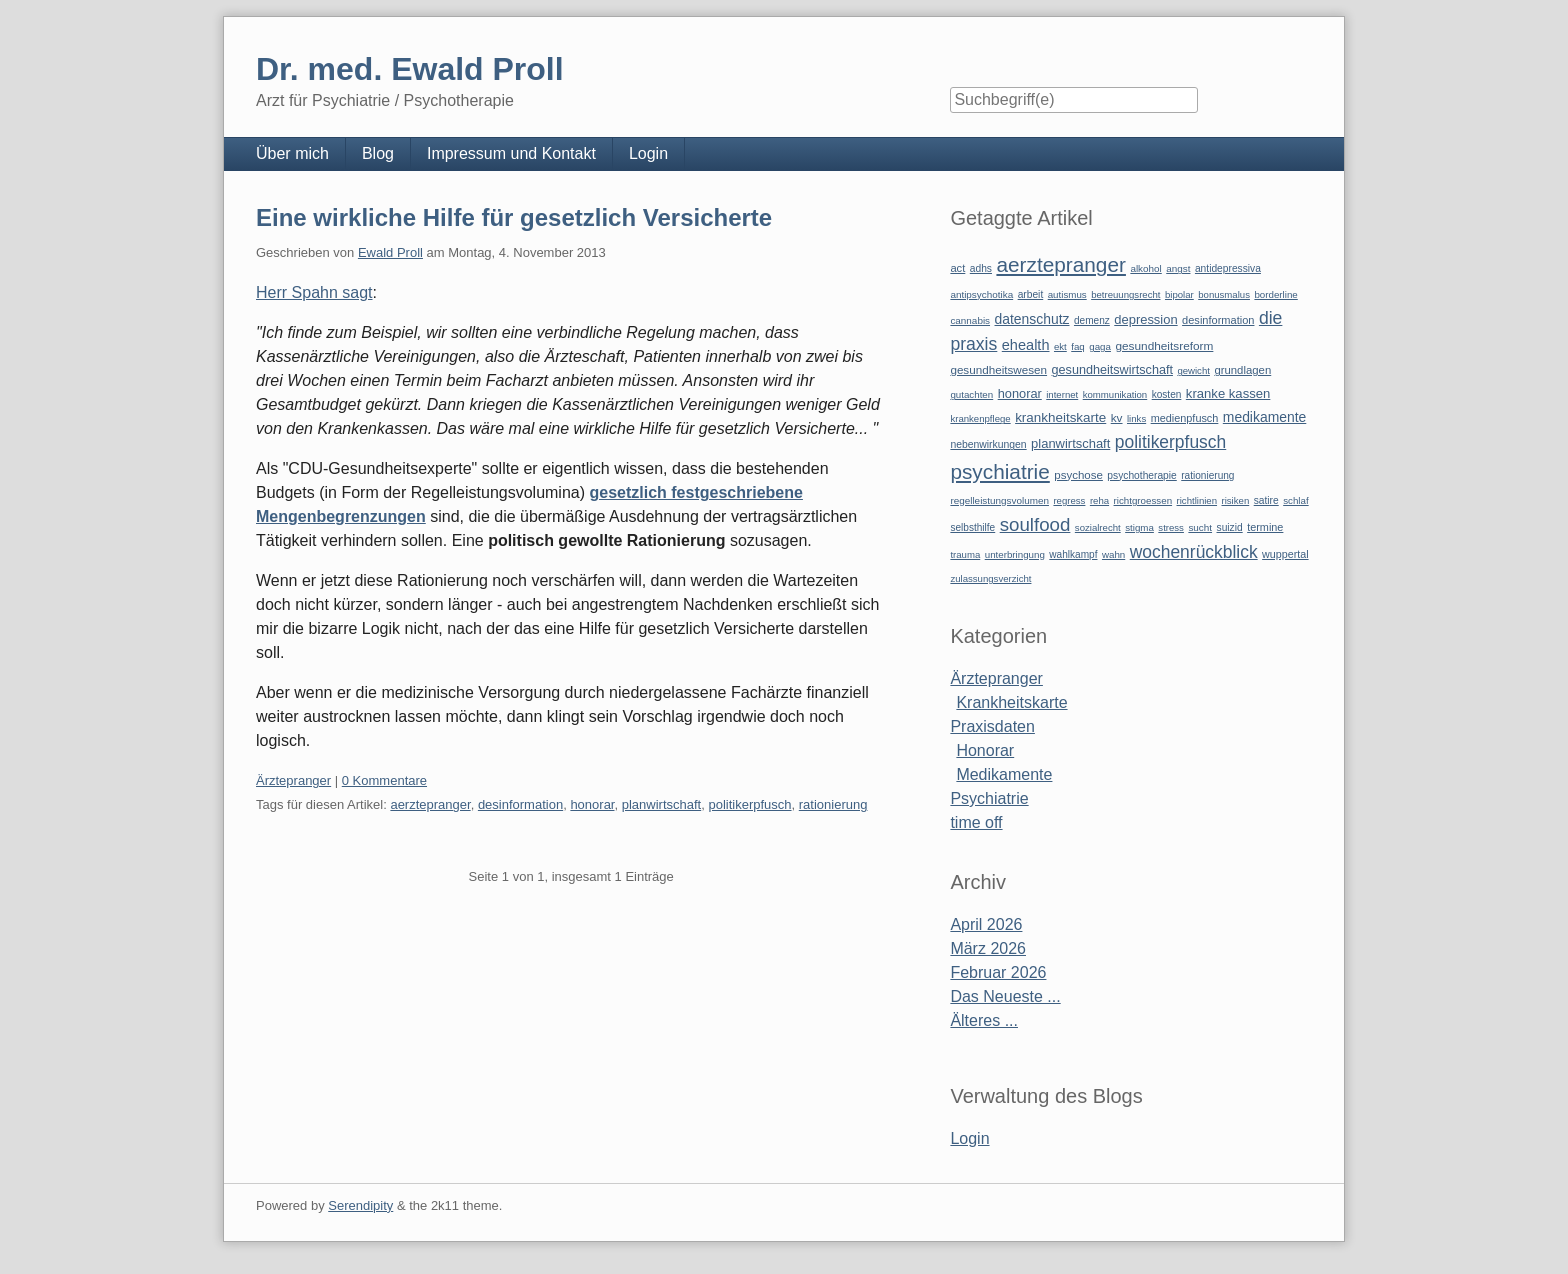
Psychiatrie (989, 798)
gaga (1100, 346)
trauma (965, 554)
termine (1265, 527)
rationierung (833, 804)
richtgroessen (1143, 500)
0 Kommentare (384, 780)
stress (1171, 527)
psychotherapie (1141, 475)
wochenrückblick (1194, 552)
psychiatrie (999, 471)
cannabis (970, 320)
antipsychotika (981, 294)
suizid (1230, 527)
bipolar (1179, 294)
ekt (1060, 346)
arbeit (1031, 294)
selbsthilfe (972, 527)
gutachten (971, 394)
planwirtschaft (661, 804)
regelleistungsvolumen (999, 500)
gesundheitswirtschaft (1112, 370)
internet (1062, 394)
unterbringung (1015, 554)
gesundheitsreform (1164, 346)
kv (1117, 418)
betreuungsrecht (1125, 294)
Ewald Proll (390, 252)
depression (1145, 319)
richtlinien (1197, 500)
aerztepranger (430, 804)
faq (1078, 346)
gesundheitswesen (998, 369)
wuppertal (1285, 554)
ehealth (1026, 345)
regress (1069, 500)
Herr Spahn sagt (314, 292)
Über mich (292, 153)
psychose (1078, 475)
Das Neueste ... (1005, 996)
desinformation (520, 804)
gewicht (1193, 370)
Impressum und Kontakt (511, 153)
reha (1099, 500)
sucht (1200, 527)
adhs (981, 268)
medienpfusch (1185, 418)
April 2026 (986, 924)
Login (648, 153)
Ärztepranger (293, 780)
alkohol (1145, 268)
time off (976, 822)
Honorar (985, 750)
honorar (592, 804)
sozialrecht (1098, 527)
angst (1178, 268)
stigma (1139, 527)
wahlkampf (1073, 554)
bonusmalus (1224, 294)
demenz (1092, 320)
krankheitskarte (1060, 417)
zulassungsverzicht (990, 578)
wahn (1113, 554)
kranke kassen (1228, 393)
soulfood (1035, 524)
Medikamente (1004, 774)
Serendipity (360, 1205)
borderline (1275, 294)
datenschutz (1032, 319)
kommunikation (1115, 394)
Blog (378, 153)
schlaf (1295, 500)
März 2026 (988, 948)
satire (1266, 500)
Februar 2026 (998, 972)
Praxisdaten (992, 726)
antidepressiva (1228, 268)
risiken (1236, 500)
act (957, 268)
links (1136, 418)
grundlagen (1242, 370)
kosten (1167, 394)
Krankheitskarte (1011, 702)
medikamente (1264, 417)
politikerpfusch (749, 804)
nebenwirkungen (988, 444)
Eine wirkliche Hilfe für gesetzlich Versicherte (514, 217)
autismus (1067, 294)
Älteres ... (984, 1020)
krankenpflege (980, 418)
